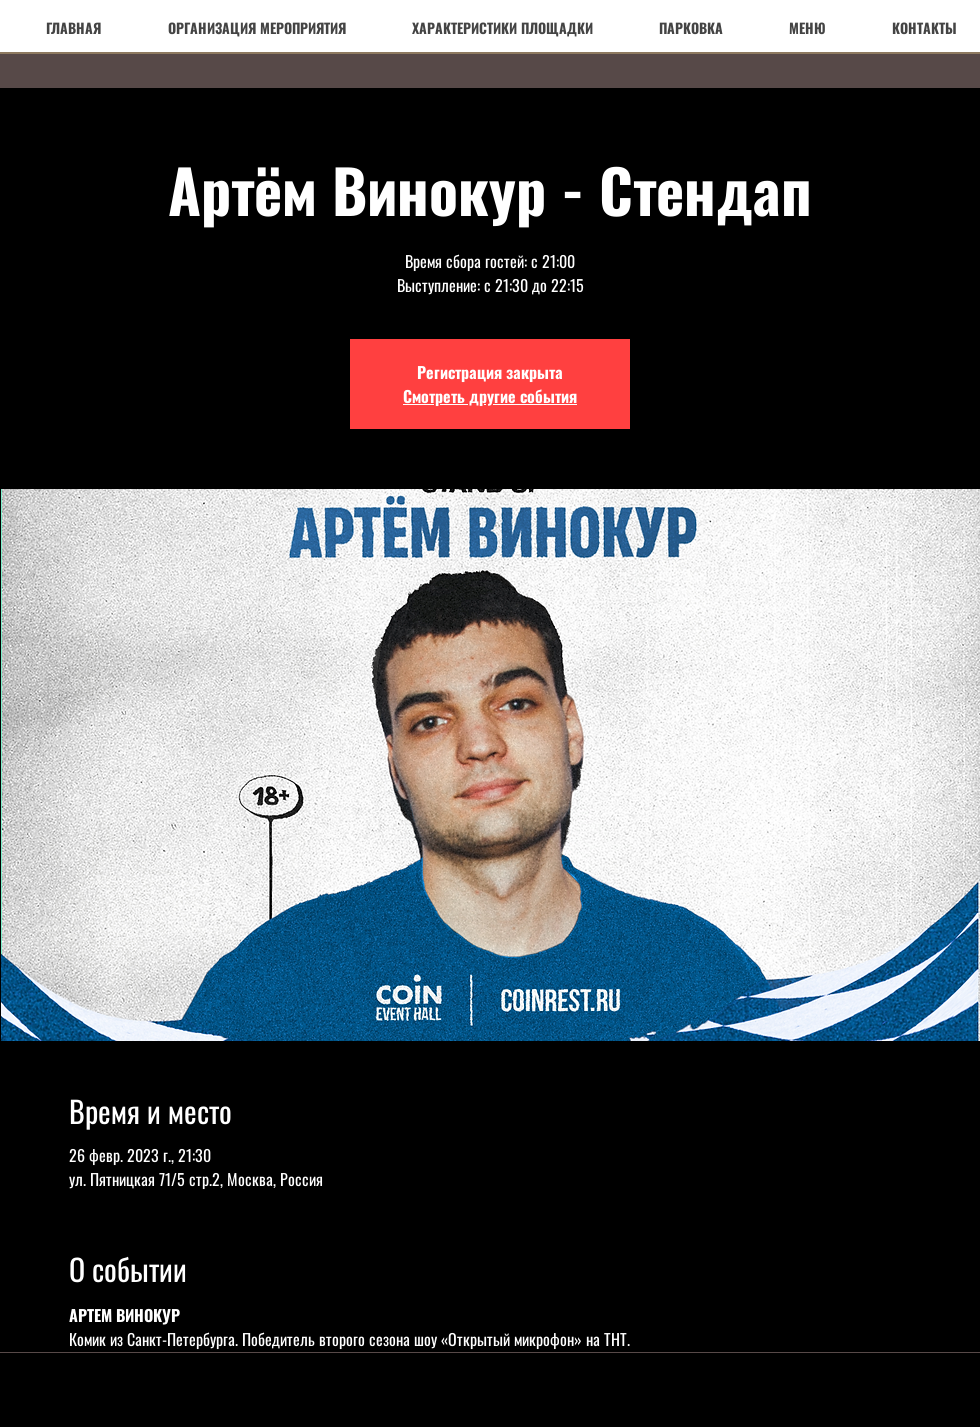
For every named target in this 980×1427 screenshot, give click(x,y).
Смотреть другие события (490, 396)
